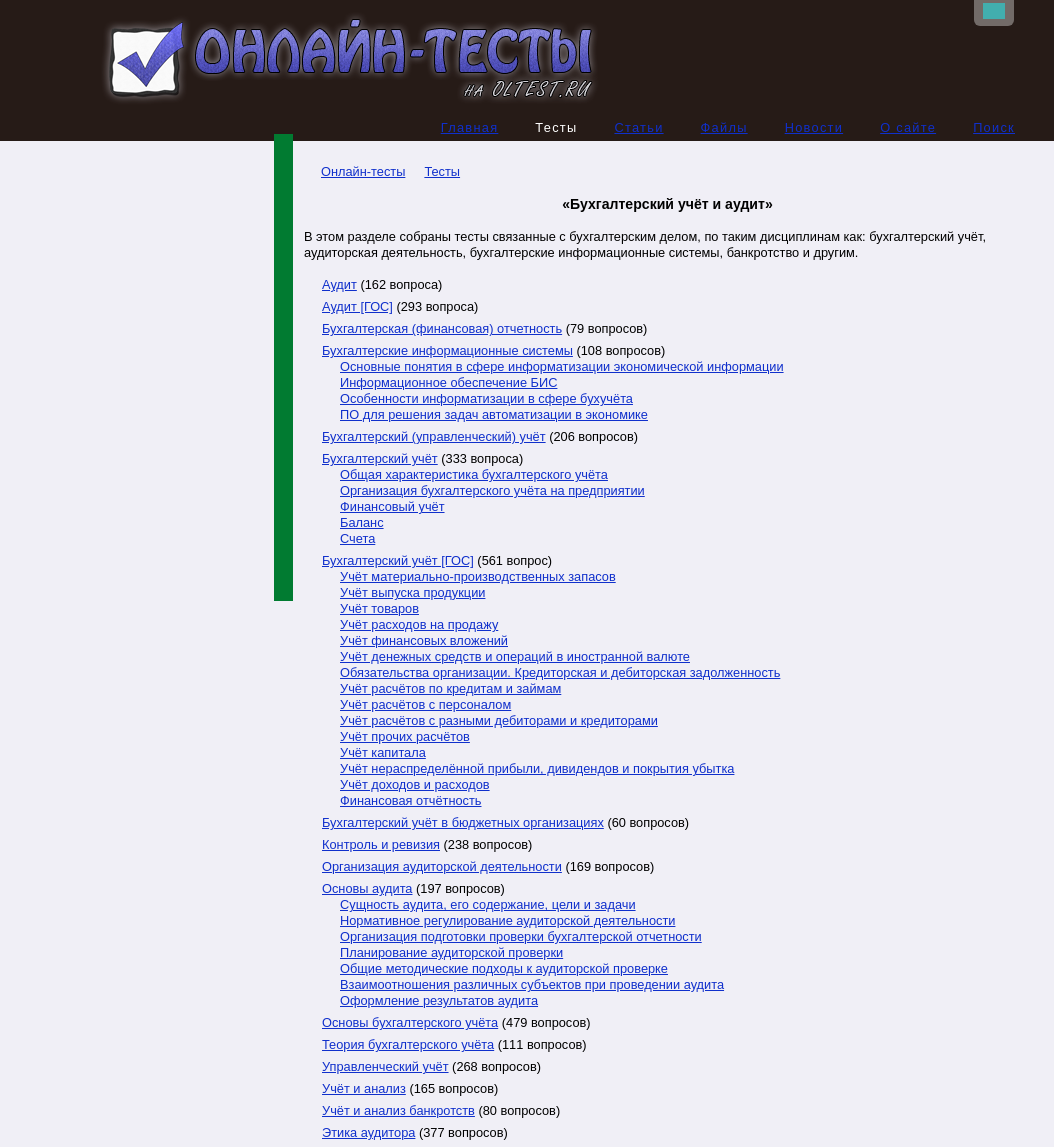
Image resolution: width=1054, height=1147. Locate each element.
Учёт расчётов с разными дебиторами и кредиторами (499, 721)
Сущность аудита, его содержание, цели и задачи (488, 905)
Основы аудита (367, 889)
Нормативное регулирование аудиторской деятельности (507, 921)
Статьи (638, 128)
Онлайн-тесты (354, 172)
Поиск (994, 128)
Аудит (339, 285)
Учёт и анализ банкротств (398, 1111)
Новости (814, 128)
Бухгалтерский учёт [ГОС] (398, 561)
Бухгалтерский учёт (380, 459)
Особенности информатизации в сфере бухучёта (486, 399)
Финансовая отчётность (411, 801)
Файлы (724, 128)
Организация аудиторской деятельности (442, 867)
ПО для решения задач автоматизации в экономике (494, 415)
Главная (470, 128)
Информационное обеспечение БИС (448, 383)
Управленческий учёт (385, 1067)
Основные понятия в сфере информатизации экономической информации (562, 367)
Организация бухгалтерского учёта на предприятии (492, 491)
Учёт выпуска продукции (412, 593)
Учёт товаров (379, 609)
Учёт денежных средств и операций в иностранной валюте (515, 657)
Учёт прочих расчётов (405, 737)
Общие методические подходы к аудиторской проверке (504, 969)
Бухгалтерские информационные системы (447, 351)
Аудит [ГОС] (357, 307)
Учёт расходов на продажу (419, 625)
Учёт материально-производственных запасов (478, 577)
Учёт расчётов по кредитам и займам (450, 689)
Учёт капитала (383, 753)
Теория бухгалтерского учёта (408, 1045)
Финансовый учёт (392, 507)
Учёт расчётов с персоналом (425, 705)
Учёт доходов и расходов (415, 785)
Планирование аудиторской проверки (451, 953)
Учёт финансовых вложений (424, 641)
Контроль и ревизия (381, 845)
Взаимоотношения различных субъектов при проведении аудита (532, 985)
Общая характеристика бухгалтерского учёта (474, 475)
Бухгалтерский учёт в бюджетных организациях (463, 823)
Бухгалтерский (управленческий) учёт (434, 437)
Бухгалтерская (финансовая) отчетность (442, 329)
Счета (357, 539)
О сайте (908, 128)
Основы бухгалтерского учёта (410, 1023)
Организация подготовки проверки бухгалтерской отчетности (521, 937)
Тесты (442, 172)
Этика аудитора (368, 1133)
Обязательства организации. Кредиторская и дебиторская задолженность (560, 673)
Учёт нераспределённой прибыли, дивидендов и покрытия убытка (537, 769)
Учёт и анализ (364, 1089)
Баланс (362, 523)
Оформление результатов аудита (439, 1001)
